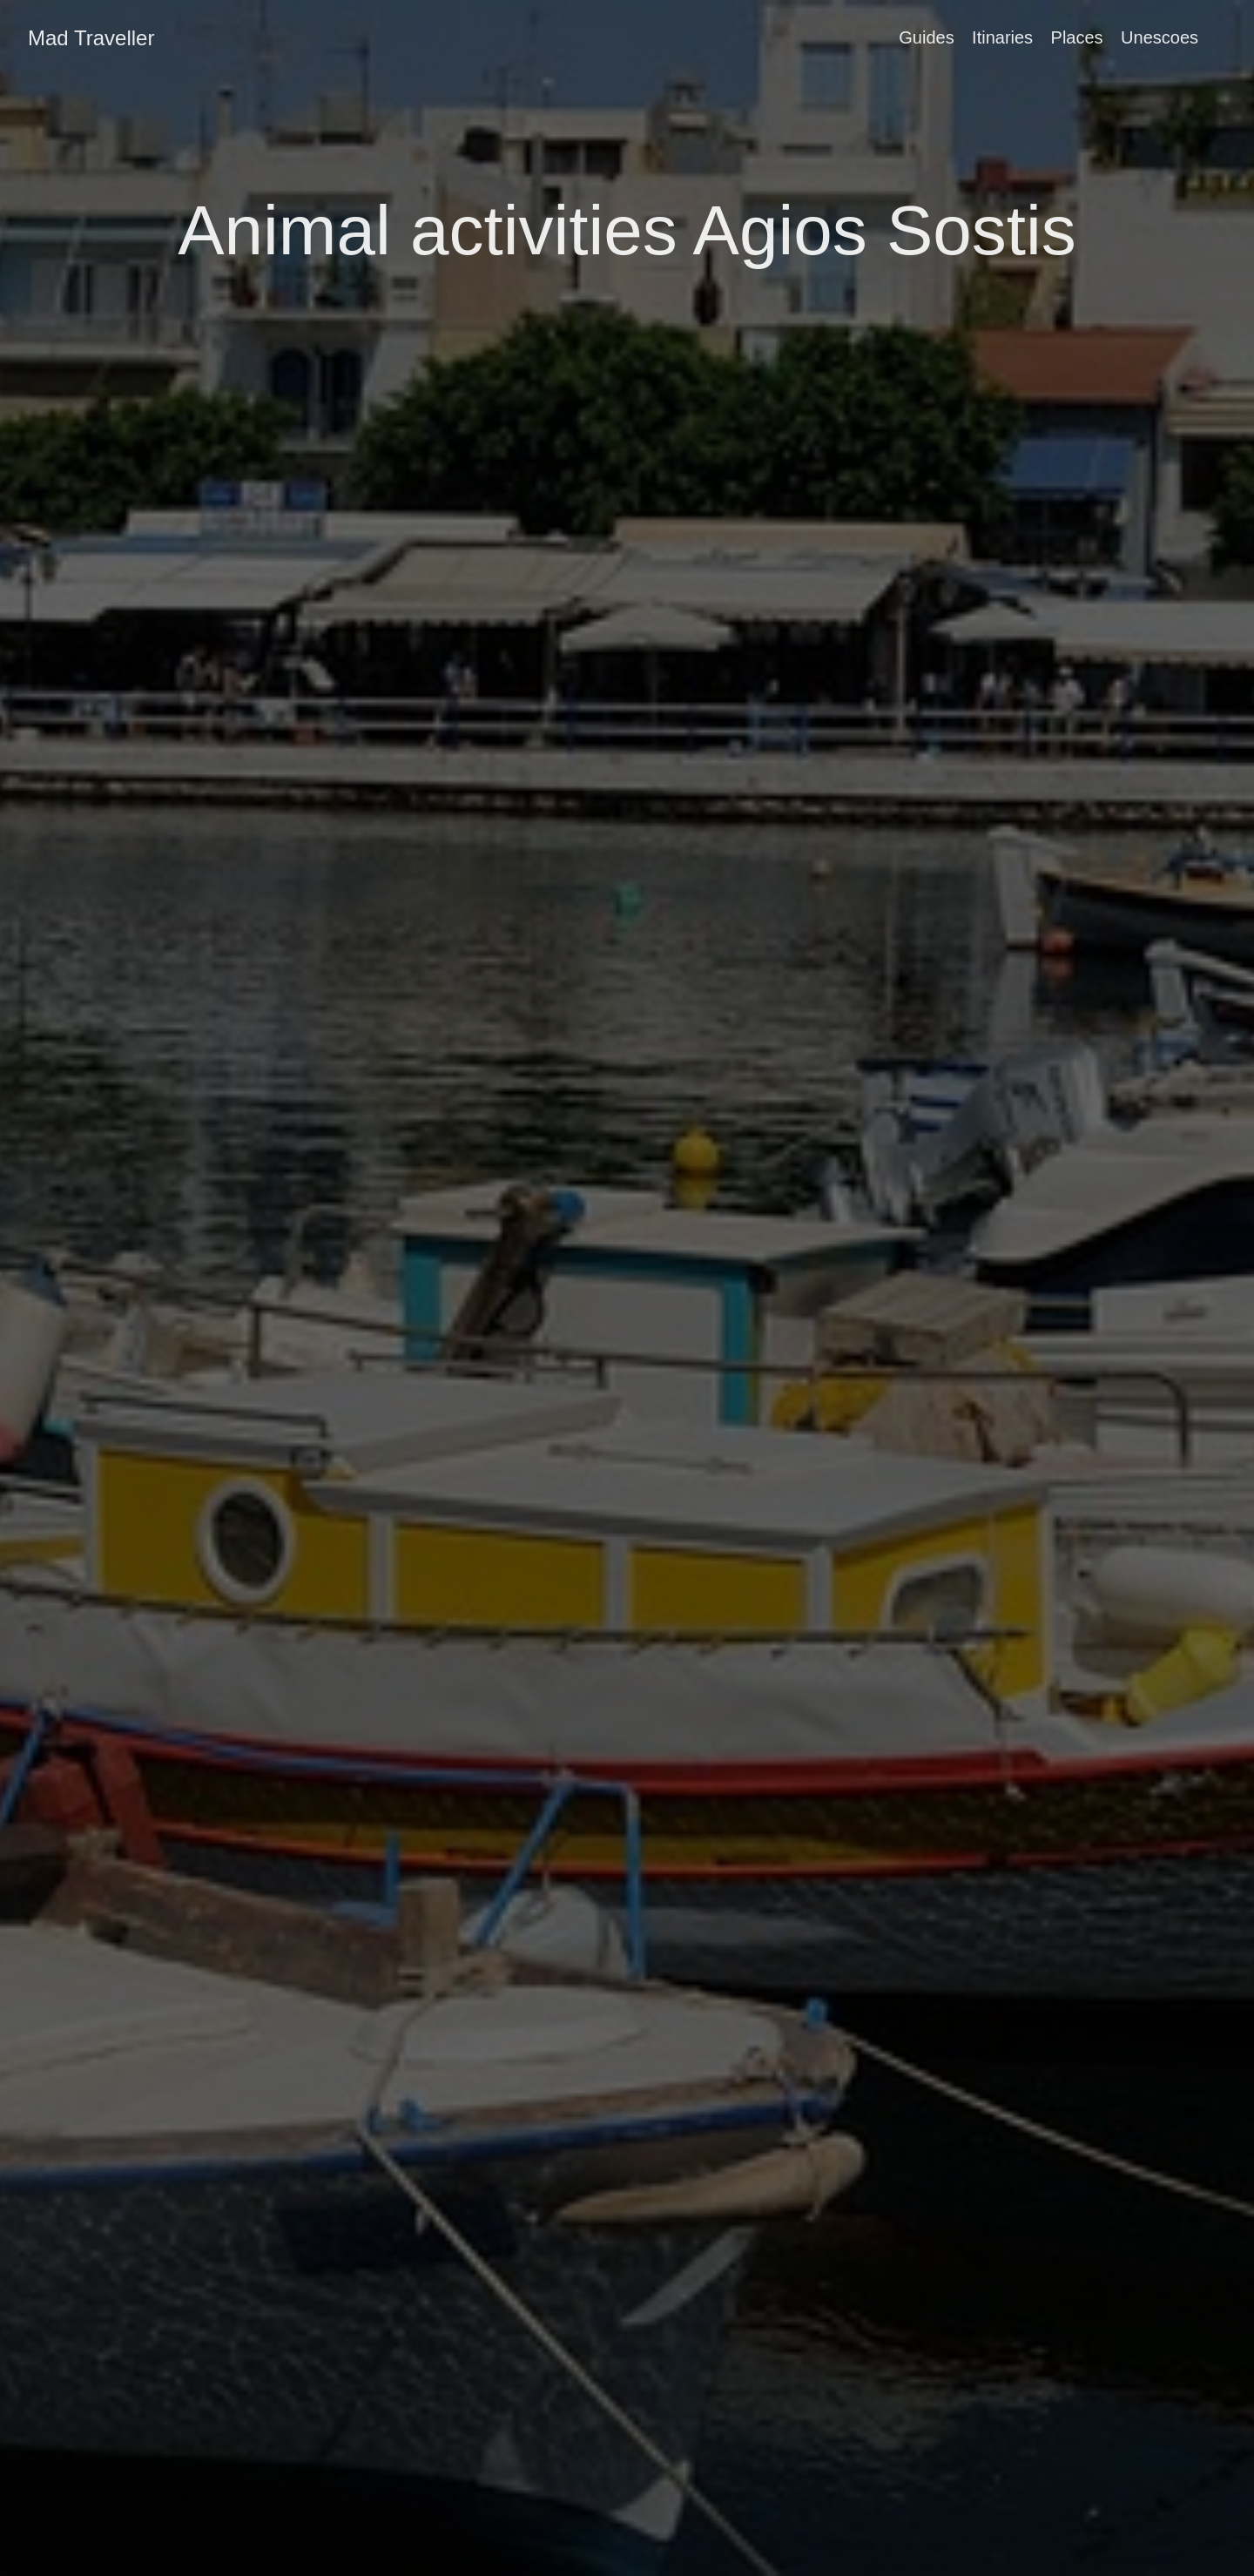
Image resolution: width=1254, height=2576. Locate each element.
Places (1077, 37)
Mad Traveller (91, 38)
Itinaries (1002, 37)
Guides (926, 37)
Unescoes (1159, 37)
